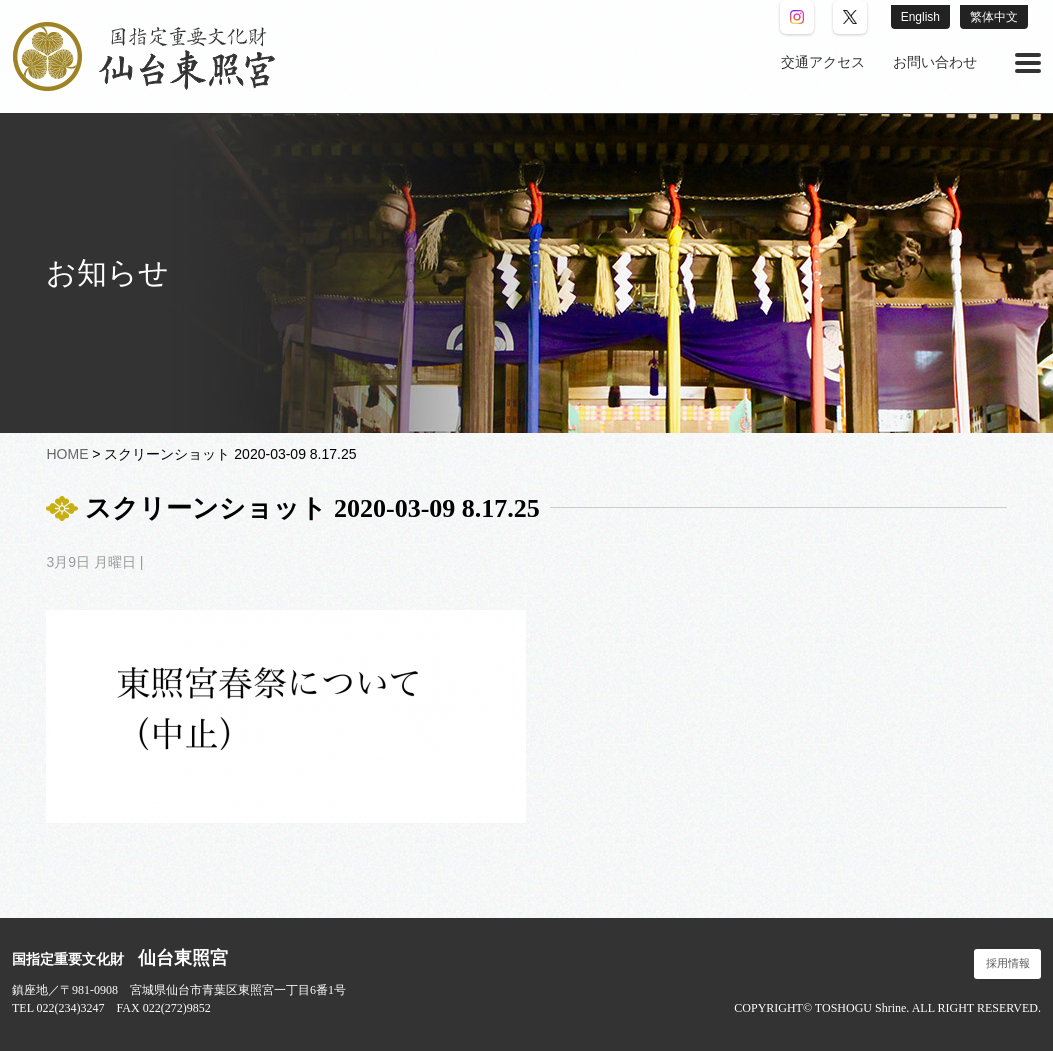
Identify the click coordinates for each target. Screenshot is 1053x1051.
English (920, 17)
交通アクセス (823, 62)
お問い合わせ (935, 62)
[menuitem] (823, 63)
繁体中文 (994, 17)
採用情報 (1008, 963)
